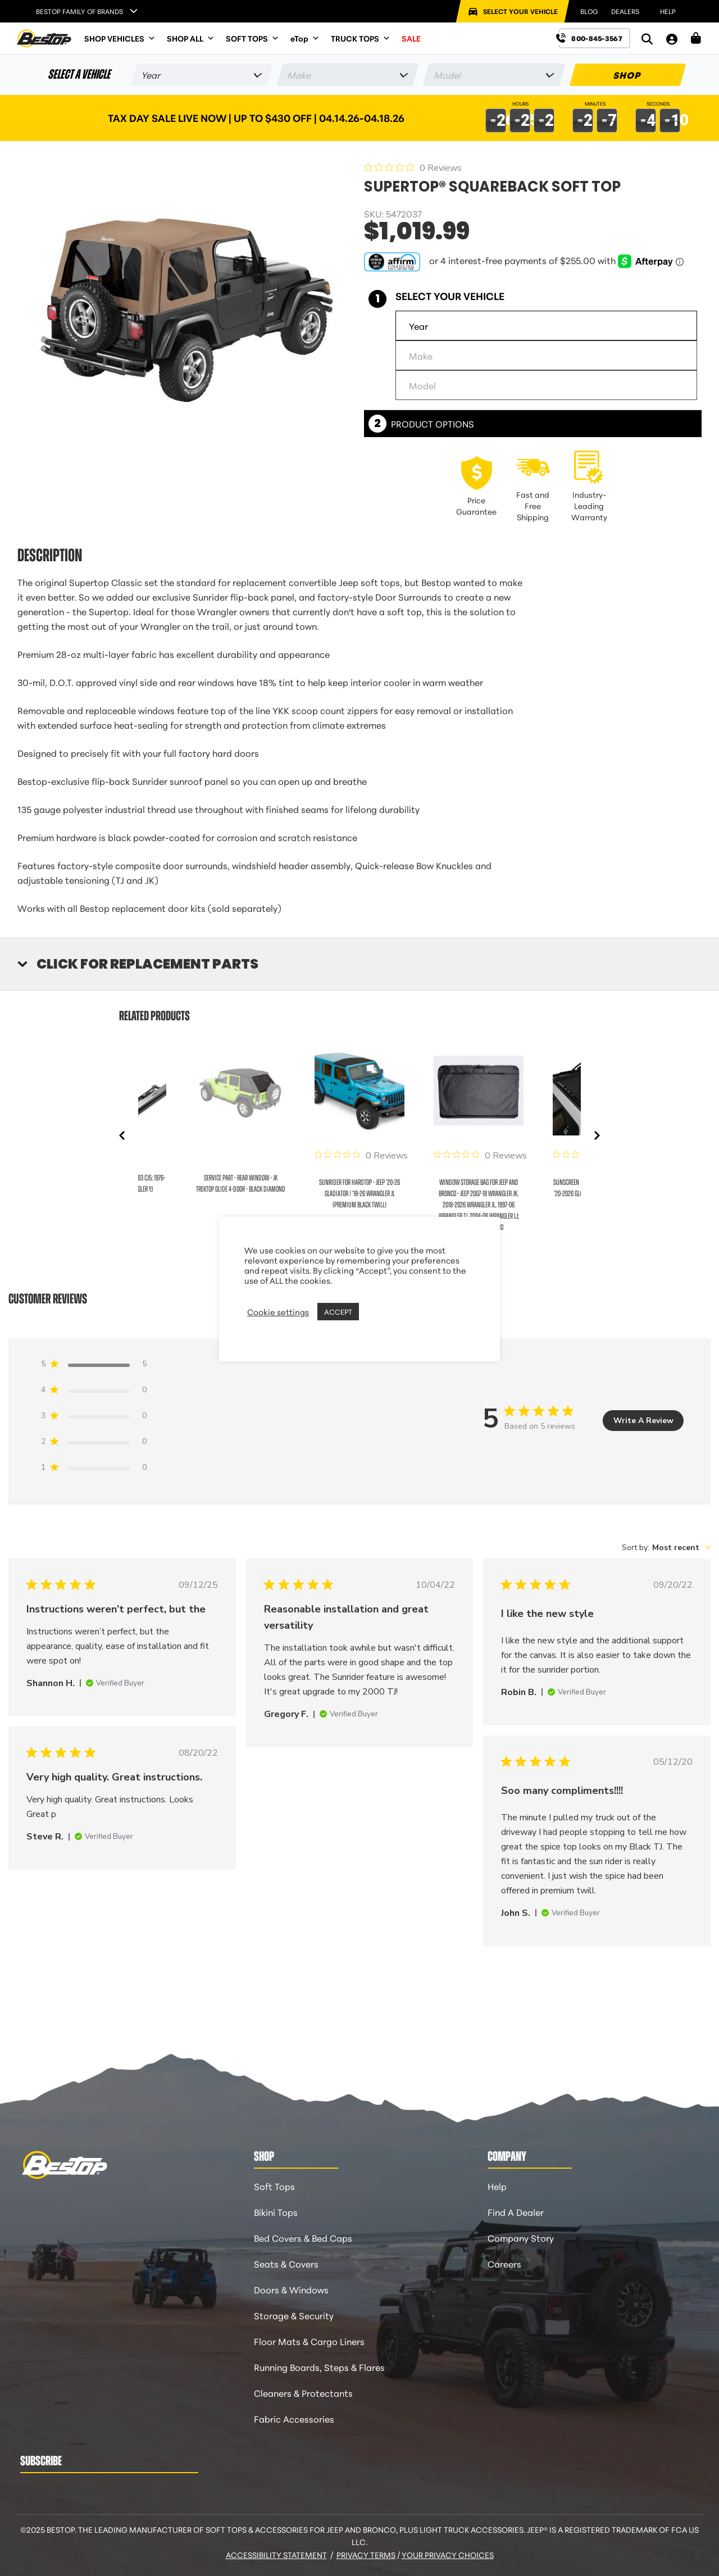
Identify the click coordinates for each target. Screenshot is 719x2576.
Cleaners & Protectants (303, 2392)
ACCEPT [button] (338, 1311)
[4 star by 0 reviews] (94, 1392)
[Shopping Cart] (696, 38)
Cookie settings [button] (278, 1312)
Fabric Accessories (294, 2418)
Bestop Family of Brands (79, 11)
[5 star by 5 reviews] (94, 1366)
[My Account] (672, 38)
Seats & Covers (286, 2263)
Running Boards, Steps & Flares (319, 2366)
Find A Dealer (516, 2211)
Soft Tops (274, 2185)
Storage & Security (294, 2315)
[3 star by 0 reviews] (94, 1418)
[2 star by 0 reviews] (94, 1444)
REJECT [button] (376, 1312)
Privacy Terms (365, 2554)
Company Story (521, 2237)
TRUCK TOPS (360, 38)
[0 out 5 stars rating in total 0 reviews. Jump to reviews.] (413, 167)
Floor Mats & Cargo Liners (309, 2340)
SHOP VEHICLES (120, 38)
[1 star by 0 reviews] (94, 1469)
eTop (305, 38)
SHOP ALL (191, 38)
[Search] (647, 38)
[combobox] (666, 1547)
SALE (411, 38)
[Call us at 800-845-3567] (594, 38)
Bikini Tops (276, 2211)
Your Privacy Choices (448, 2554)
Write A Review (643, 1420)
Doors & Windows (291, 2289)
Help (497, 2185)
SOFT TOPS (252, 38)
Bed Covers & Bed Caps (303, 2237)
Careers (504, 2263)
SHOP (627, 74)
